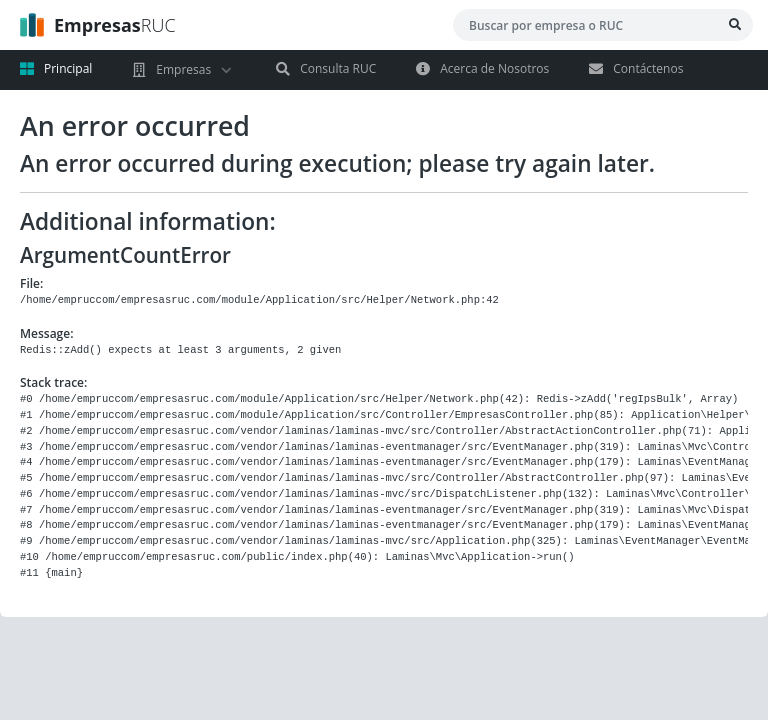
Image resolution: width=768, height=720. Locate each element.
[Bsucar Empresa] (735, 25)
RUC (98, 25)
